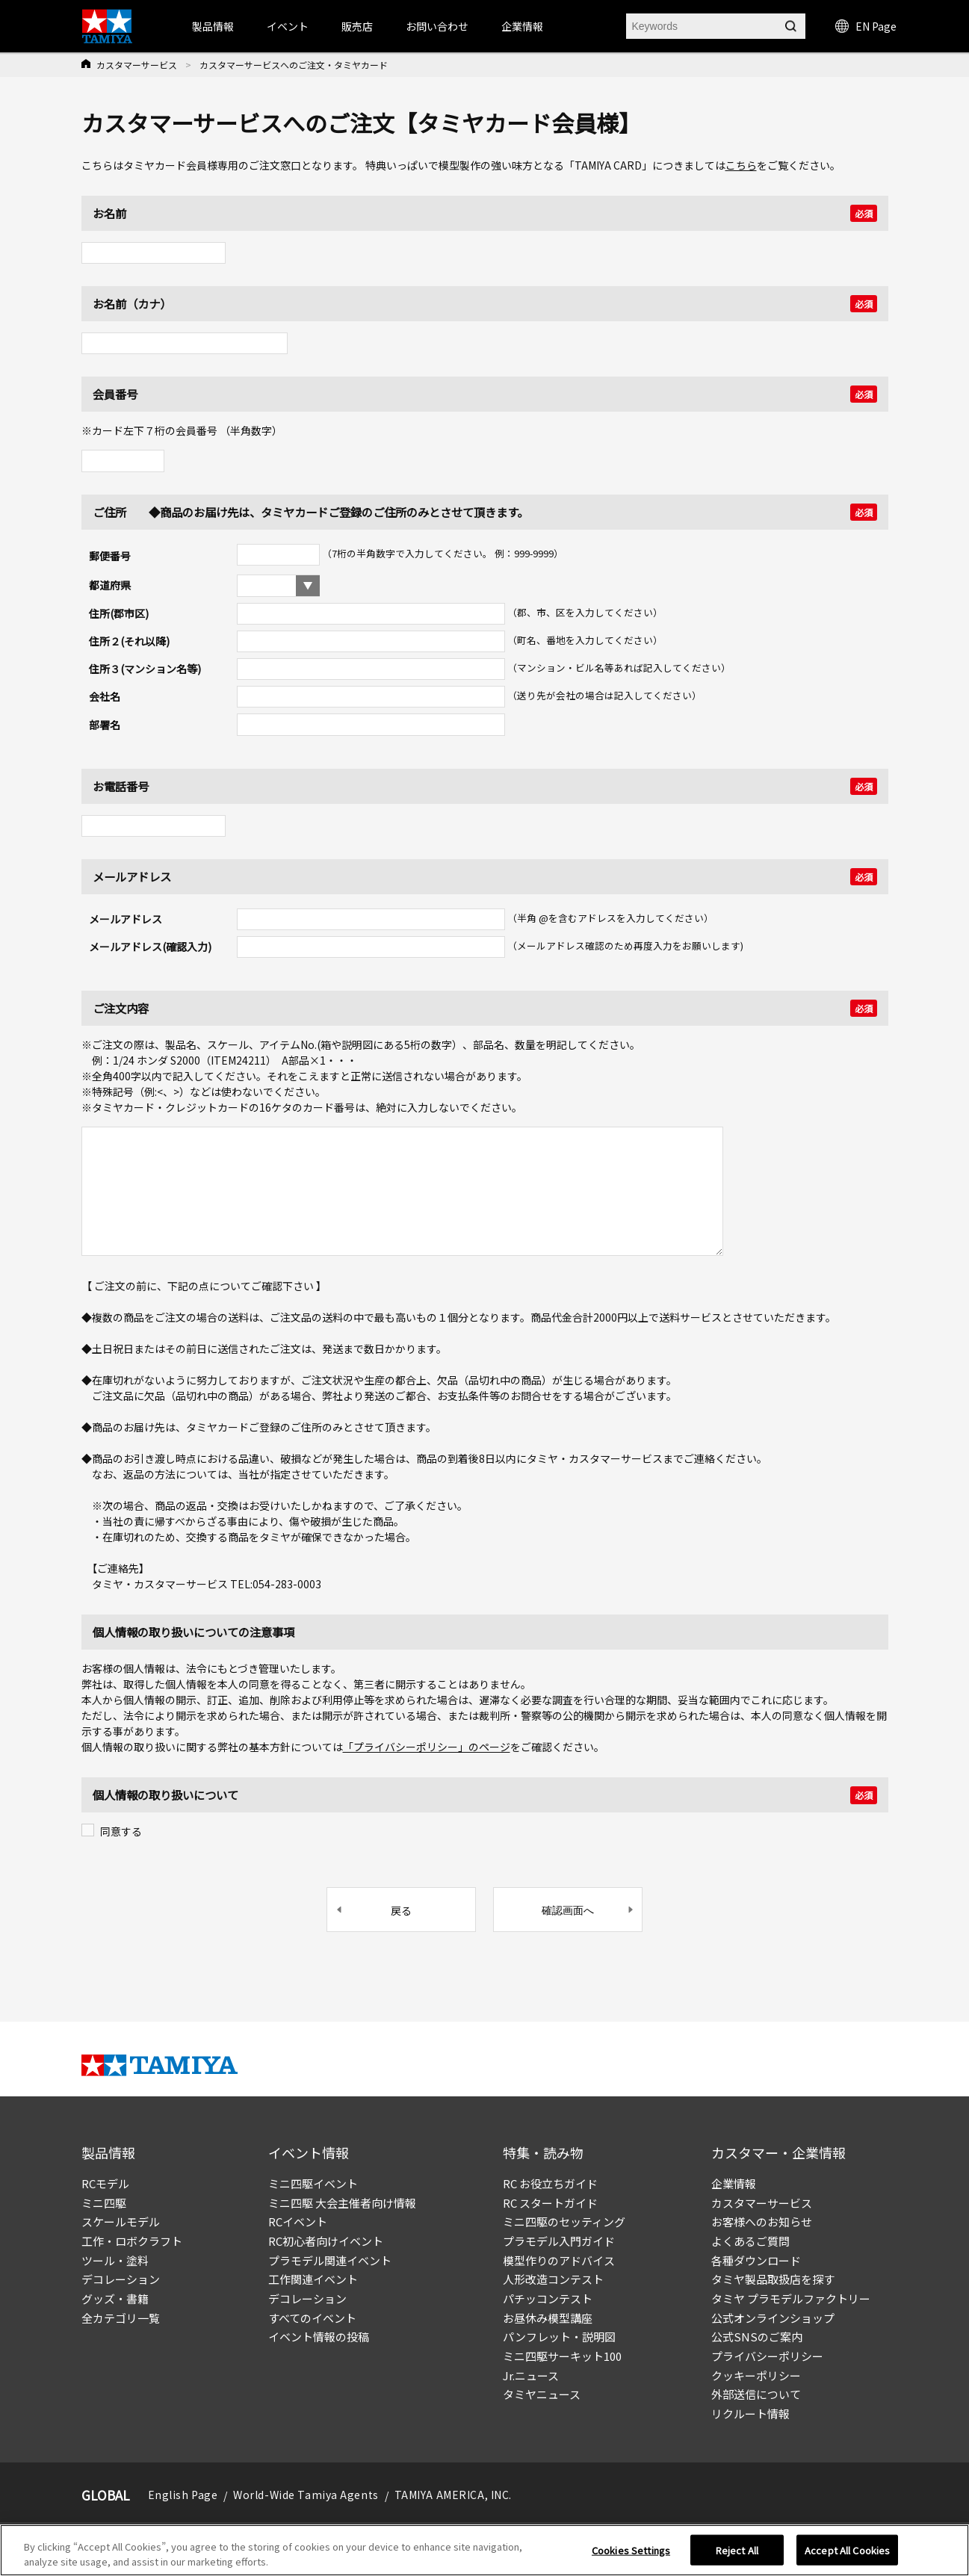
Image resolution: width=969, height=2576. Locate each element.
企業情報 (733, 2183)
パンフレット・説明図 (559, 2336)
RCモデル (105, 2183)
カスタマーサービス (136, 64)
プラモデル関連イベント (329, 2260)
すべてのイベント (312, 2318)
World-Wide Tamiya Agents (305, 2494)
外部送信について (756, 2394)
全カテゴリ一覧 (120, 2318)
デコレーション (120, 2279)
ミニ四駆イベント (313, 2183)
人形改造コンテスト (553, 2279)
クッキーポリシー (756, 2375)
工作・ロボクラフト (131, 2241)
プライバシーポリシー (767, 2356)
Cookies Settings (631, 2555)
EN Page (866, 26)
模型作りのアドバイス (559, 2260)
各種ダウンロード (756, 2260)
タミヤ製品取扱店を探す (773, 2279)
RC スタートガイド (550, 2203)
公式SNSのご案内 (756, 2336)
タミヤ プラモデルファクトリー (790, 2298)
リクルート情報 (750, 2413)
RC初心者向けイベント (325, 2241)
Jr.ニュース (531, 2375)
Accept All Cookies (847, 2555)
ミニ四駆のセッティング (564, 2221)
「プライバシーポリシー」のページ (426, 1746)
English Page (183, 2494)
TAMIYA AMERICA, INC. (453, 2494)
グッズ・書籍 (115, 2298)
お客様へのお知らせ (761, 2221)
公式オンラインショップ (773, 2318)
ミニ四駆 (103, 2203)
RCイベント (297, 2221)
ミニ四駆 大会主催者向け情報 (342, 2203)
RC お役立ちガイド (550, 2183)
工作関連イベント (313, 2279)
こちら (741, 165)
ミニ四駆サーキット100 (562, 2356)
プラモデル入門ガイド (559, 2241)
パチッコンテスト (547, 2298)
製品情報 (213, 26)
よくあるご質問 (750, 2241)
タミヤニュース (542, 2394)
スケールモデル (120, 2221)
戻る (401, 1910)
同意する (121, 1831)
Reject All (737, 2555)
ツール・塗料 (115, 2260)
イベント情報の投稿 (318, 2336)
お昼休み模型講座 (547, 2318)
